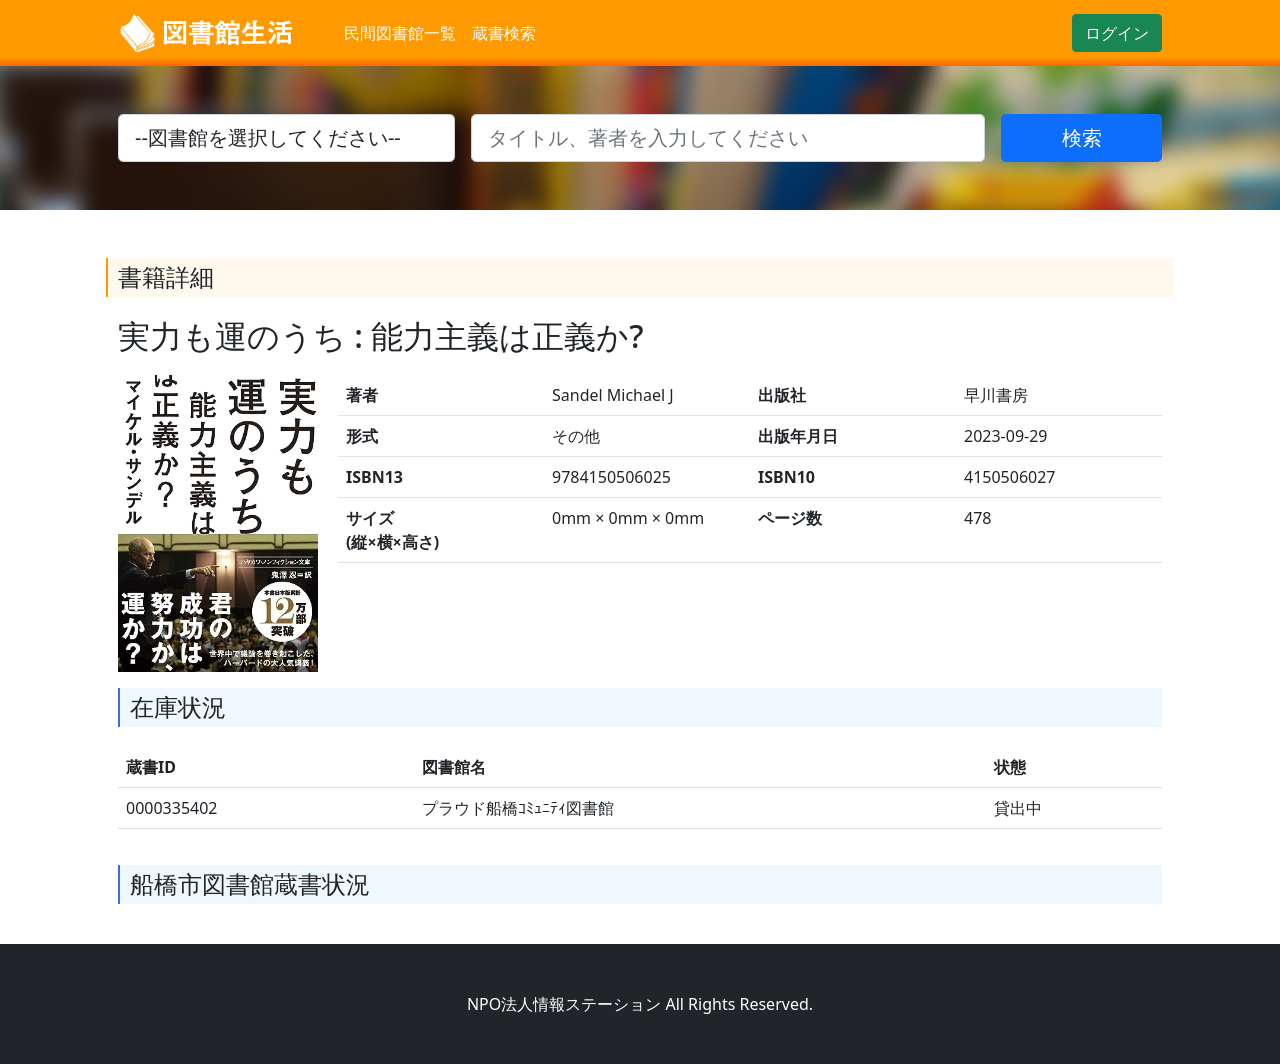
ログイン (1117, 33)
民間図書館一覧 (400, 33)
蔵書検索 (504, 33)
